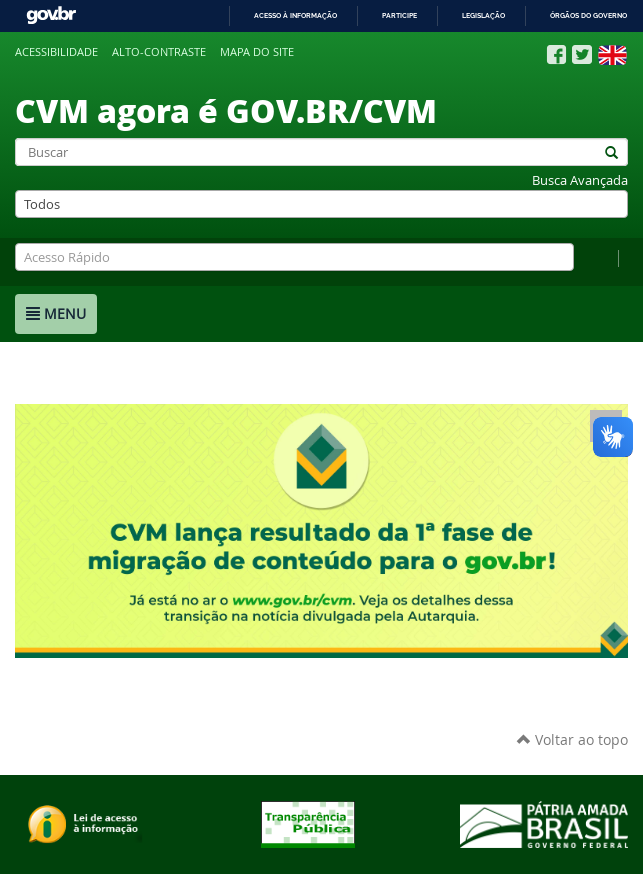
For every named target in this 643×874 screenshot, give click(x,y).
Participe (399, 15)
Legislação (483, 15)
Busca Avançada (580, 180)
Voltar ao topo (572, 739)
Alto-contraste (159, 52)
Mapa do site (257, 52)
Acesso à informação (295, 15)
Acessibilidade (56, 52)
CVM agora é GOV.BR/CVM (226, 110)
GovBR (51, 15)
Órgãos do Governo (588, 15)
